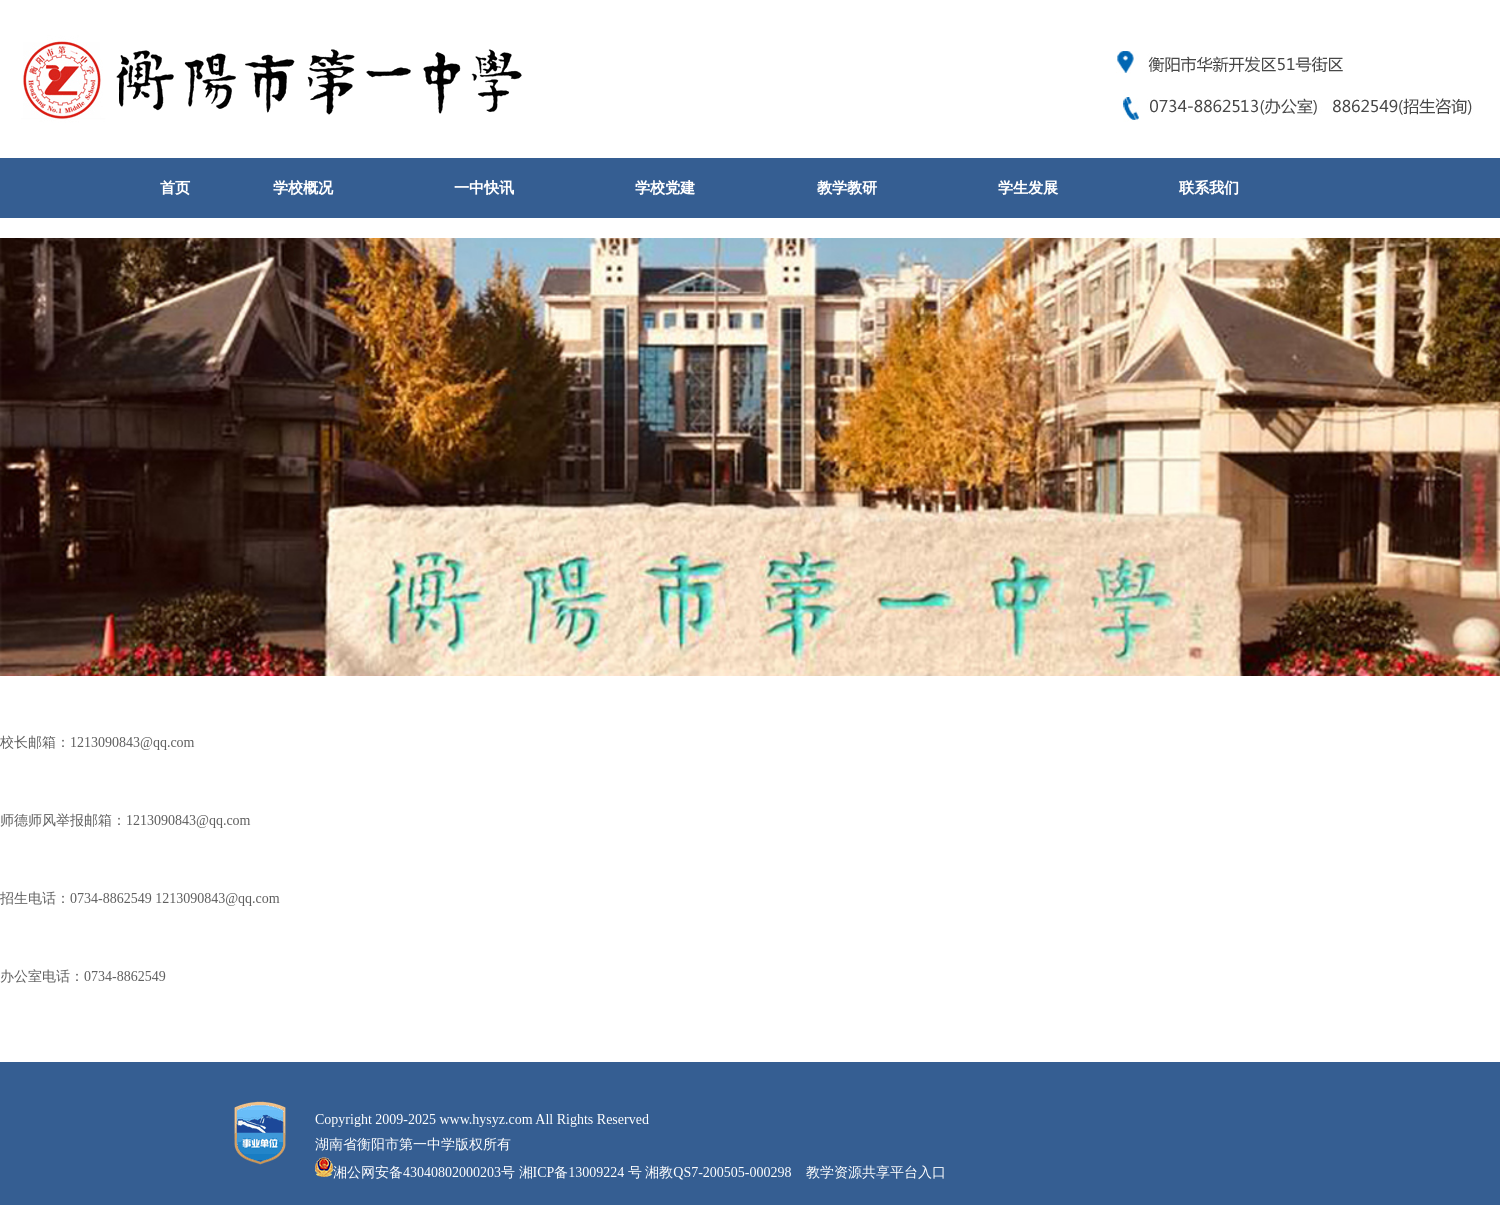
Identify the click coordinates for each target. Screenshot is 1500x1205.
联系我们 (1209, 188)
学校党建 (665, 188)
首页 (175, 188)
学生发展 (1028, 188)
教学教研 (847, 188)
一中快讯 (484, 188)
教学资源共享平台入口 (876, 1172)
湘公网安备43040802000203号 (424, 1172)
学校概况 (303, 188)
